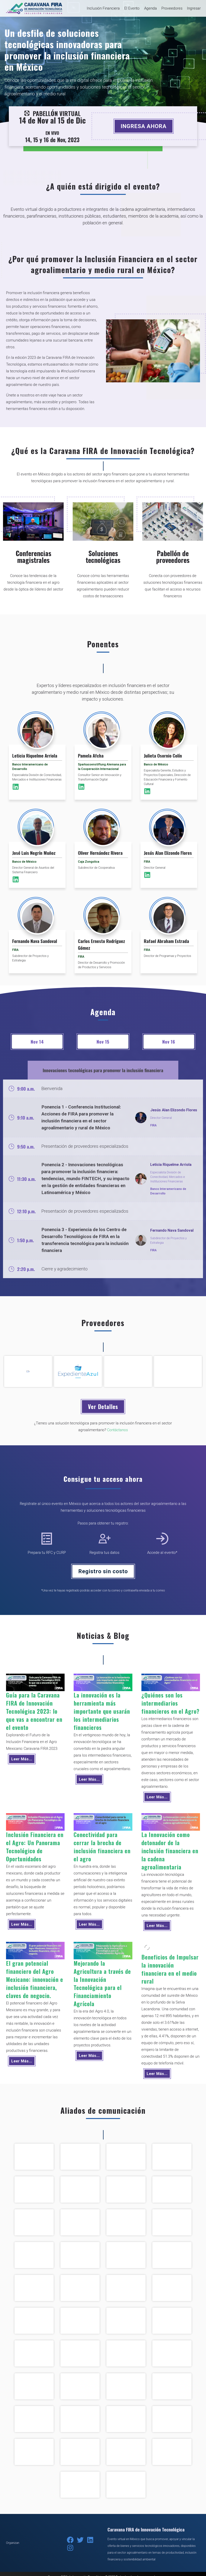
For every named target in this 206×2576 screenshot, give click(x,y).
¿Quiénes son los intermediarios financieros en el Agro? (170, 1697)
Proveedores (171, 1)
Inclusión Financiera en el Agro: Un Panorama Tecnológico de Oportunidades (34, 1834)
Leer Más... (21, 1752)
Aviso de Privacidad (103, 2571)
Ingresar (194, 1)
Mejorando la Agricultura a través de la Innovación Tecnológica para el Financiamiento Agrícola (102, 1964)
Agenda (150, 1)
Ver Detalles (103, 1406)
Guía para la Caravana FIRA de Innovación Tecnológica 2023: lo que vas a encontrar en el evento (34, 1705)
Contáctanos (117, 1430)
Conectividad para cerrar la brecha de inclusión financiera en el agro (102, 1834)
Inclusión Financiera (103, 1)
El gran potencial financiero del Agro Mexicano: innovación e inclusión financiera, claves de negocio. (34, 1960)
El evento (132, 1)
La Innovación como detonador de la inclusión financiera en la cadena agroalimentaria (169, 1838)
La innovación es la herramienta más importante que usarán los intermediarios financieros (102, 1705)
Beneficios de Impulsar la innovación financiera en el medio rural (170, 1956)
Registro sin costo (103, 1571)
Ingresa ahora (143, 126)
